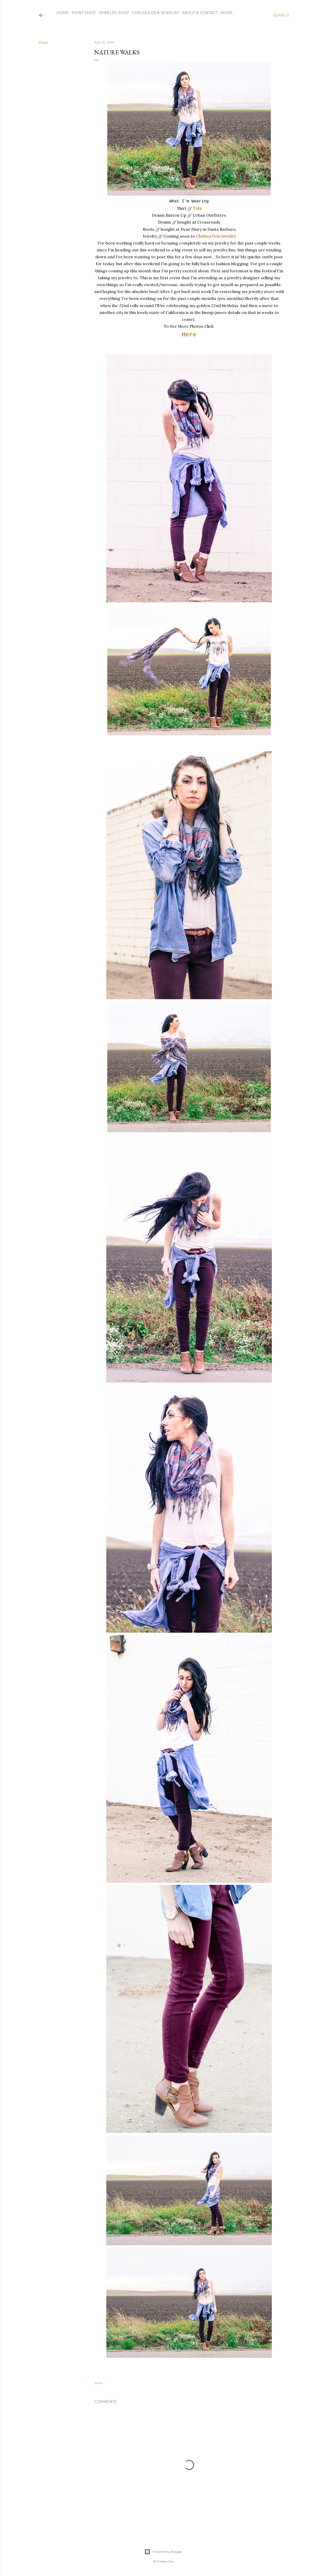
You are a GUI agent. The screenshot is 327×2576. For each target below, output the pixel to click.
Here (189, 334)
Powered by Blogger (163, 2552)
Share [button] (43, 42)
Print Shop (84, 12)
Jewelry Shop (114, 12)
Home (62, 12)
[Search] (281, 15)
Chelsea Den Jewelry (155, 12)
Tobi (197, 208)
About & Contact (200, 12)
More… (227, 12)
